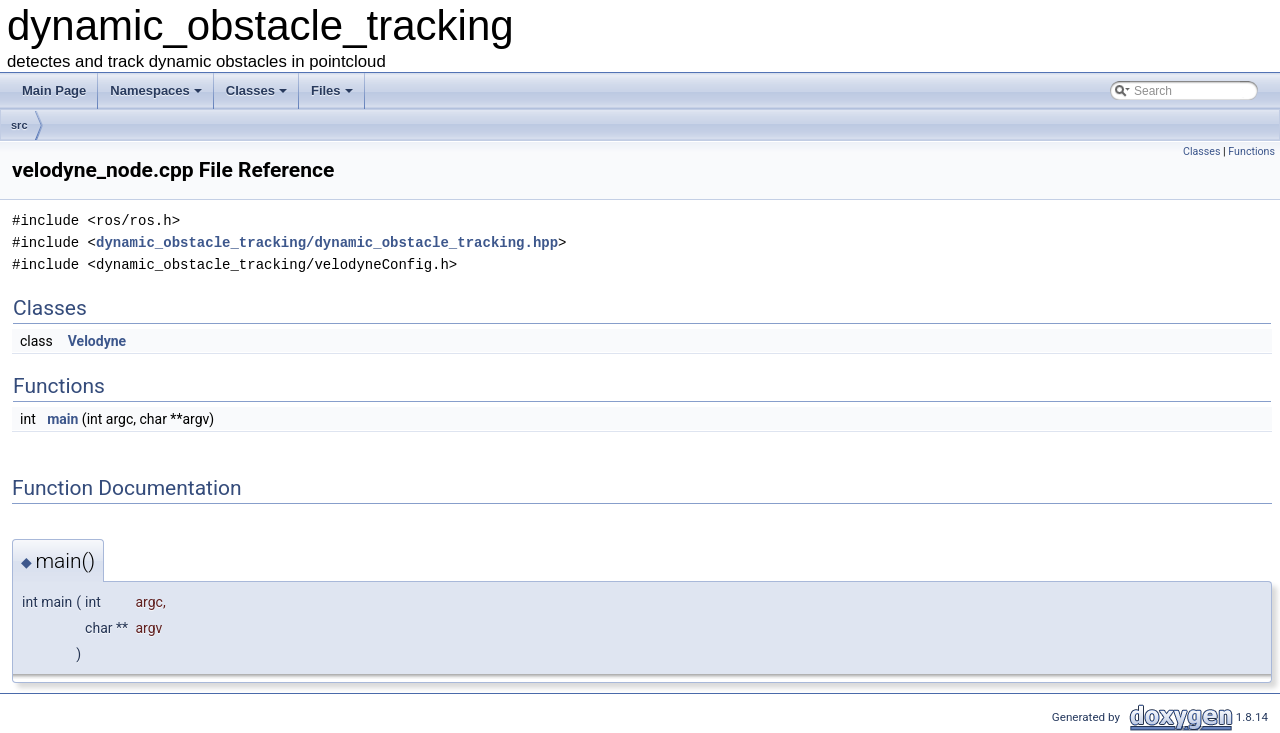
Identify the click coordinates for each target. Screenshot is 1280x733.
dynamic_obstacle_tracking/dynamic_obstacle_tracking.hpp (327, 242)
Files (333, 96)
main (62, 419)
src (19, 125)
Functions (1251, 151)
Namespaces (157, 96)
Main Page (54, 90)
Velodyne (97, 341)
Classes (258, 96)
